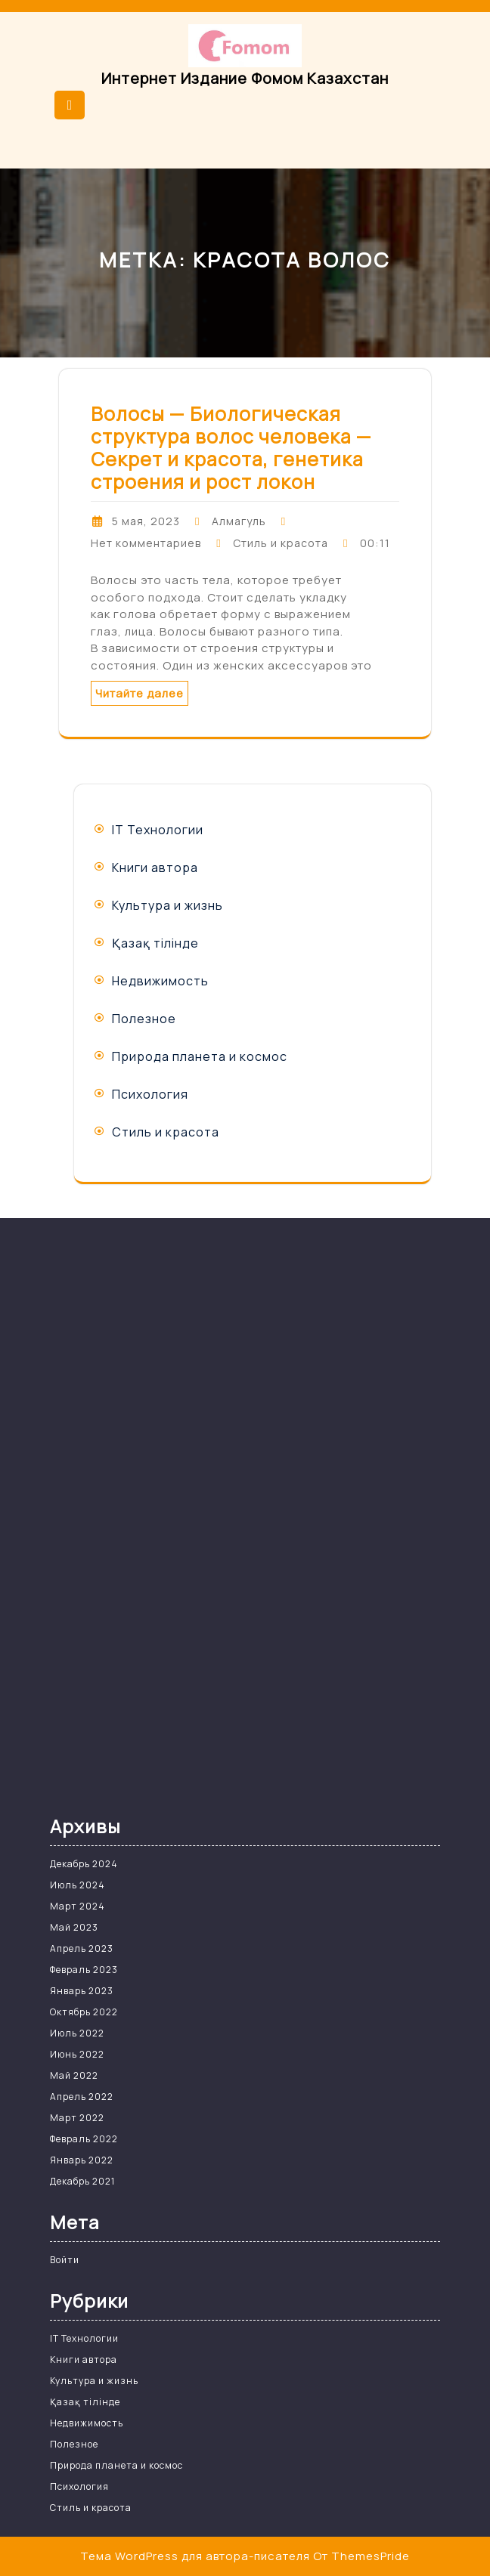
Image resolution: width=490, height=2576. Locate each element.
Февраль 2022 (84, 2138)
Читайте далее (139, 693)
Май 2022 (74, 2075)
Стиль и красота (280, 543)
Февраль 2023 (84, 1969)
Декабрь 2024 (84, 1863)
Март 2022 (77, 2117)
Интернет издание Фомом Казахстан (245, 78)
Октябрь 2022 (84, 2011)
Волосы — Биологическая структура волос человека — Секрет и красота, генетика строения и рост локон (231, 447)
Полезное (144, 1018)
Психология (150, 1094)
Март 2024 (77, 1906)
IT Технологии (157, 829)
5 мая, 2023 (146, 521)
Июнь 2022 (77, 2054)
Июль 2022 (77, 2033)
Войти (64, 2259)
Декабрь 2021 (82, 2181)
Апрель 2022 (81, 2096)
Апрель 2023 (81, 1948)
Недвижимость (160, 981)
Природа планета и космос (199, 1056)
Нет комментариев (146, 543)
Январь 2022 (81, 2160)
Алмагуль (239, 521)
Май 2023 (74, 1927)
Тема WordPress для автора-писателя (195, 2556)
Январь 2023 (81, 1990)
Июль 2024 (77, 1885)
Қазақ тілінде (155, 943)
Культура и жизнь (167, 905)
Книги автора (155, 867)
